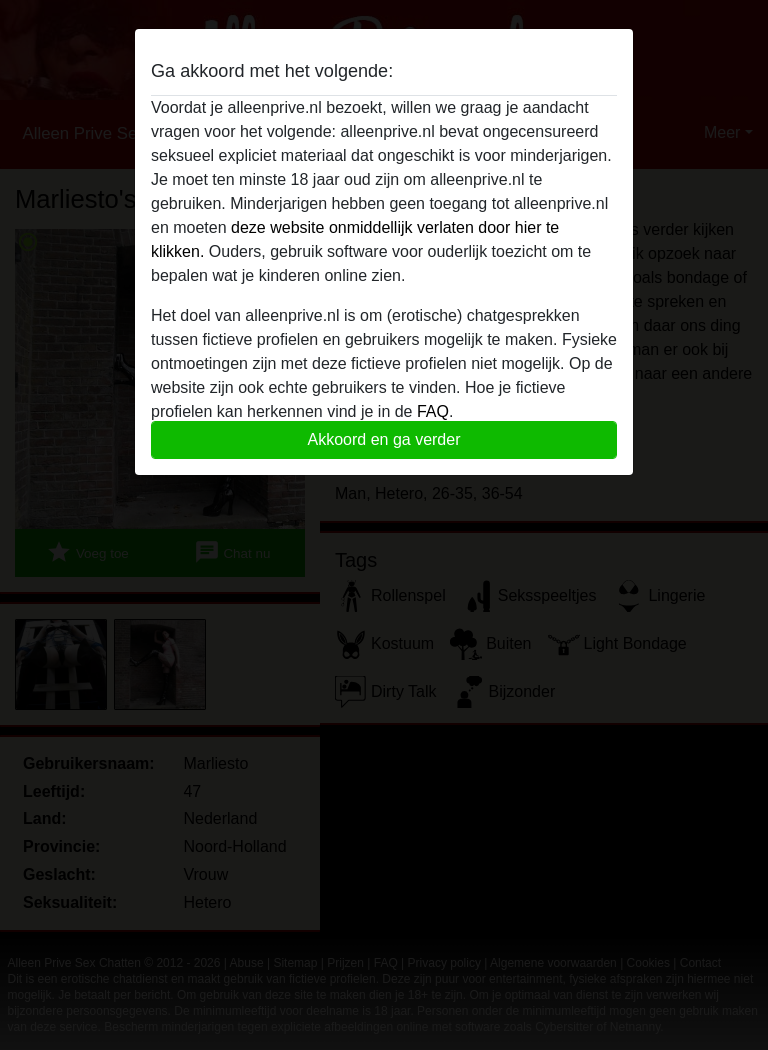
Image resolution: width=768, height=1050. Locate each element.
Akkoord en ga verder (384, 439)
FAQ (433, 411)
